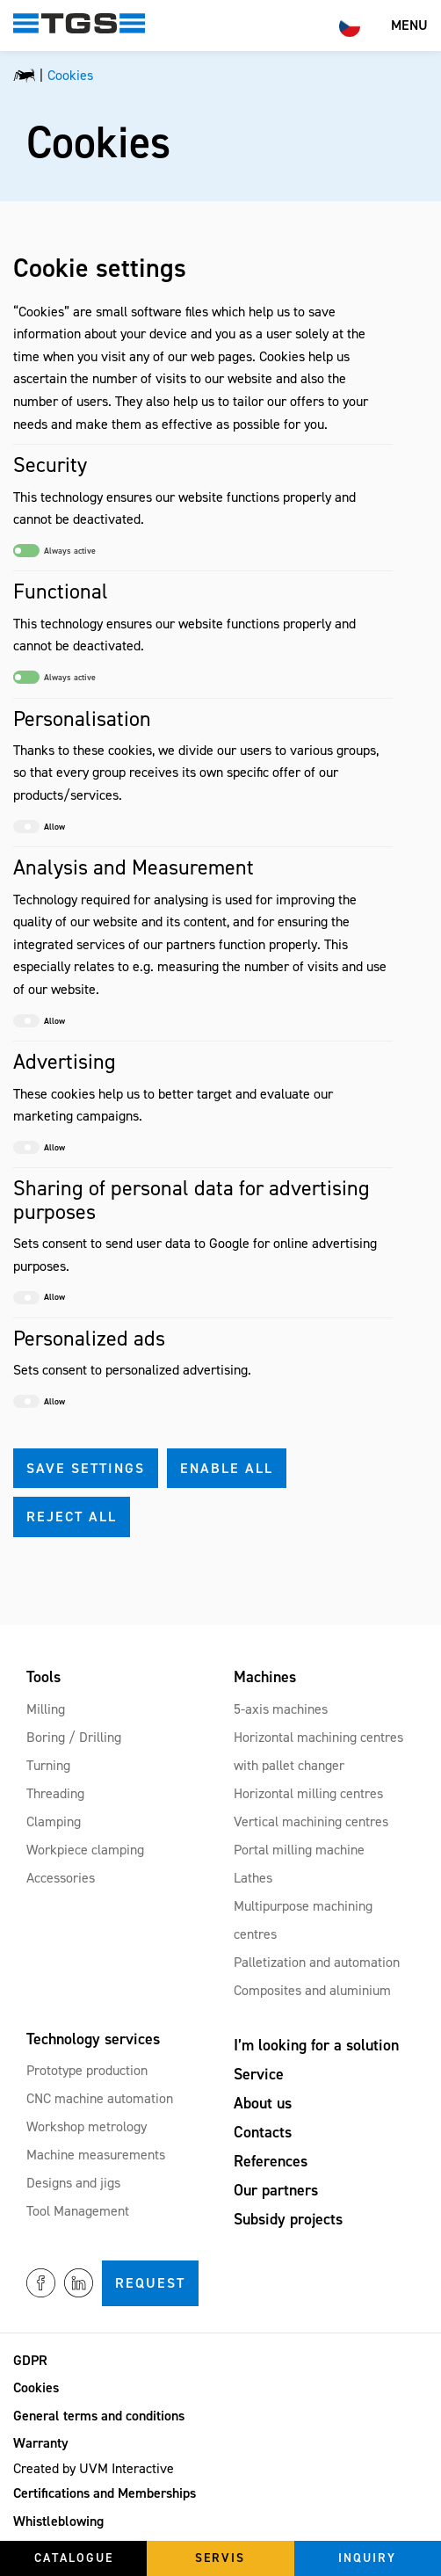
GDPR (30, 2360)
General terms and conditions (98, 2415)
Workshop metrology (86, 2126)
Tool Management (77, 2211)
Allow (39, 826)
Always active (54, 550)
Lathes (253, 1878)
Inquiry (367, 2558)
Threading (55, 1793)
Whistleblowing (58, 2521)
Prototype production (87, 2070)
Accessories (60, 1878)
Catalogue (73, 2558)
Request (150, 2283)
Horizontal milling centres (308, 1793)
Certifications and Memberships (104, 2493)
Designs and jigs (73, 2182)
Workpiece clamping (85, 1849)
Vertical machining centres (311, 1821)
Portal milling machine (299, 1849)
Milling (45, 1709)
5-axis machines (281, 1709)
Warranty (41, 2443)
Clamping (53, 1821)
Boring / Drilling (73, 1737)
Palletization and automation (317, 1962)
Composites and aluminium (312, 1990)
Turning (48, 1765)
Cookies (36, 2387)
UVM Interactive (126, 2468)
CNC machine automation (99, 2098)
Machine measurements (95, 2154)
